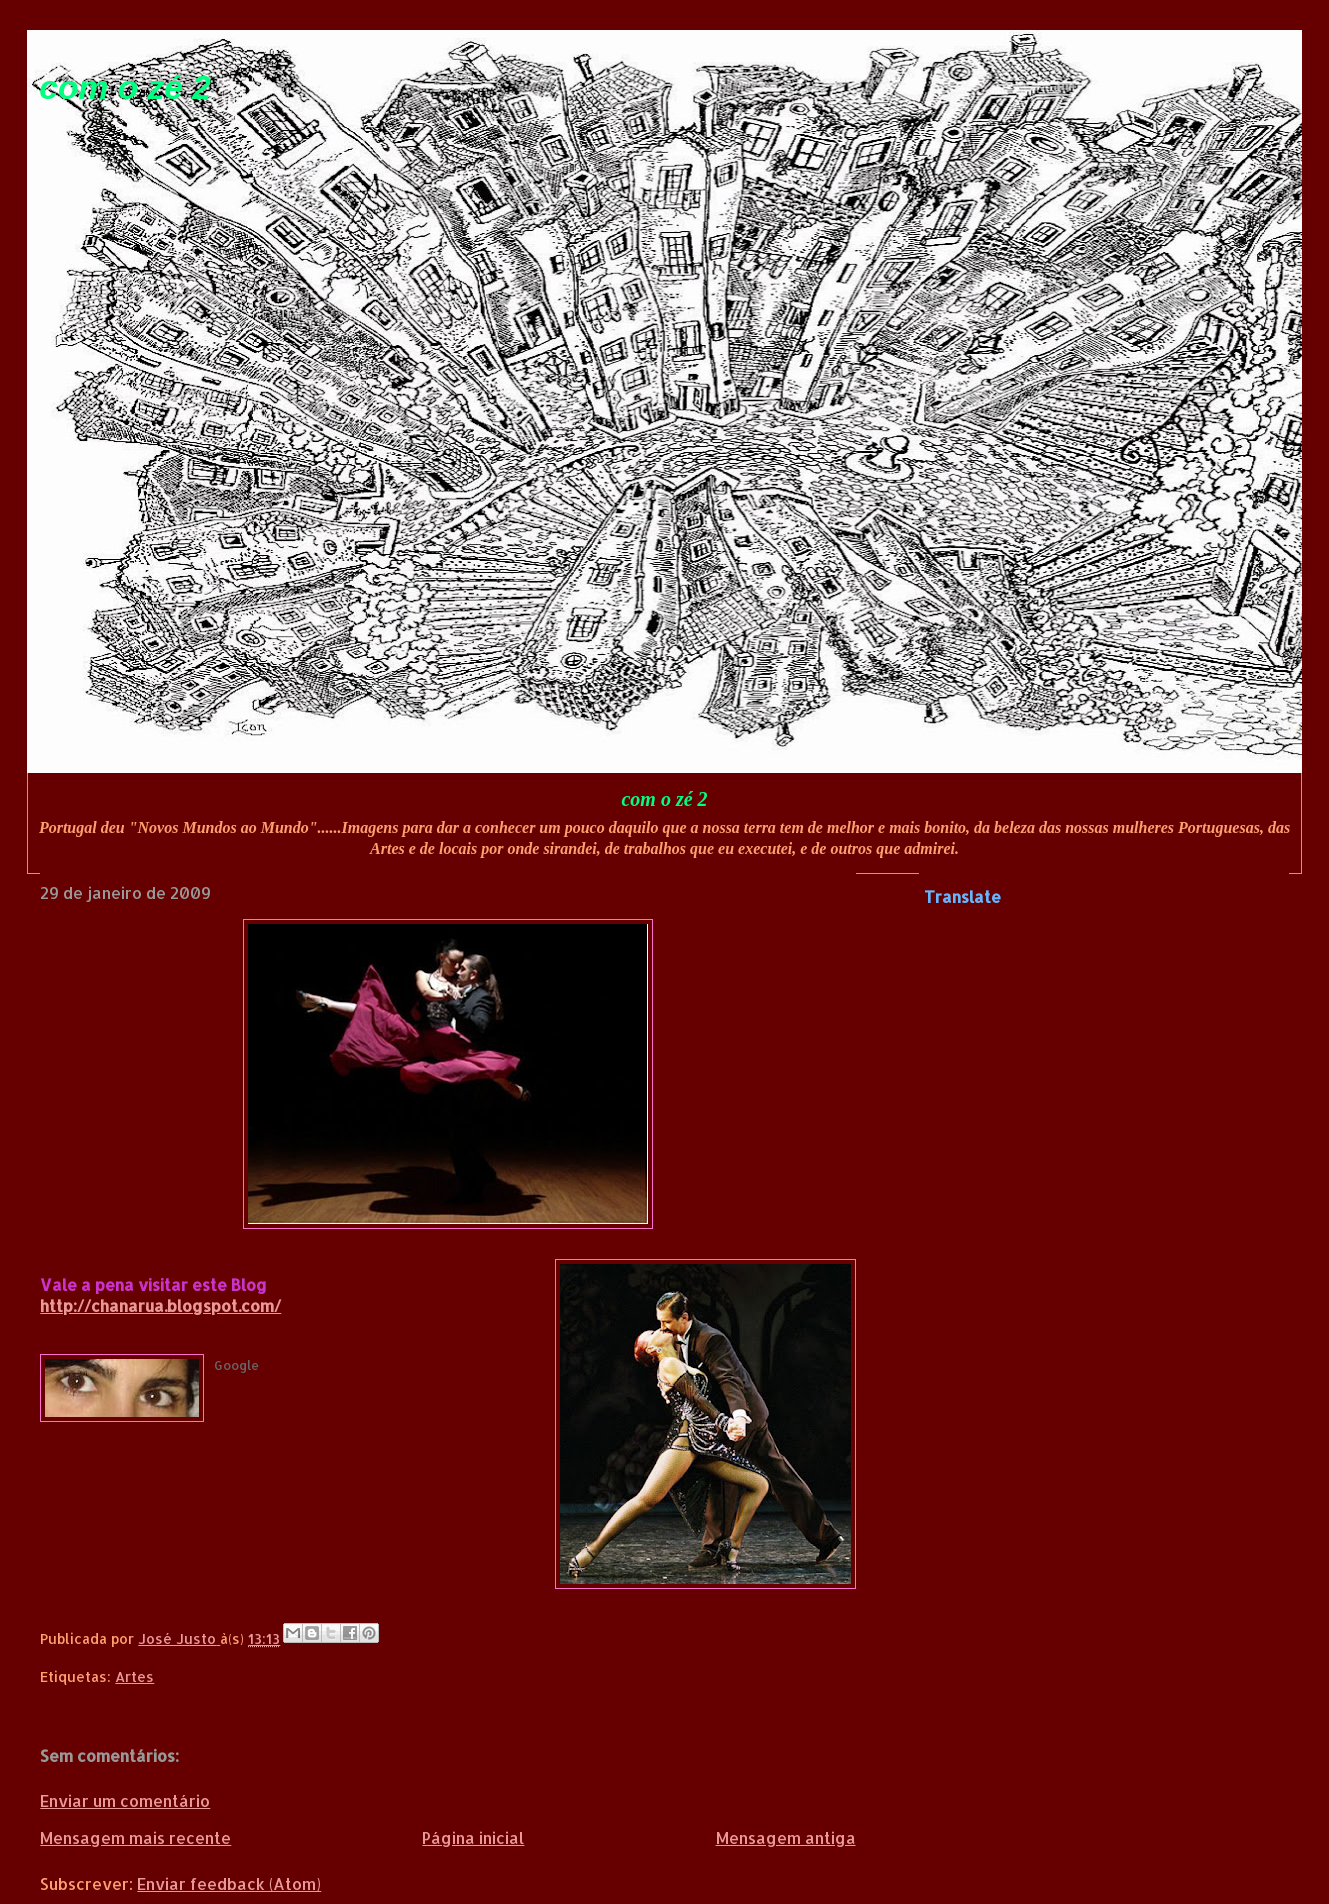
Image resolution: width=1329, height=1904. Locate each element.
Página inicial (473, 1837)
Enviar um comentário (125, 1800)
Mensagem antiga (786, 1837)
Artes (134, 1676)
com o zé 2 (125, 87)
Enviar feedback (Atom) (229, 1883)
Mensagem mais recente (135, 1837)
